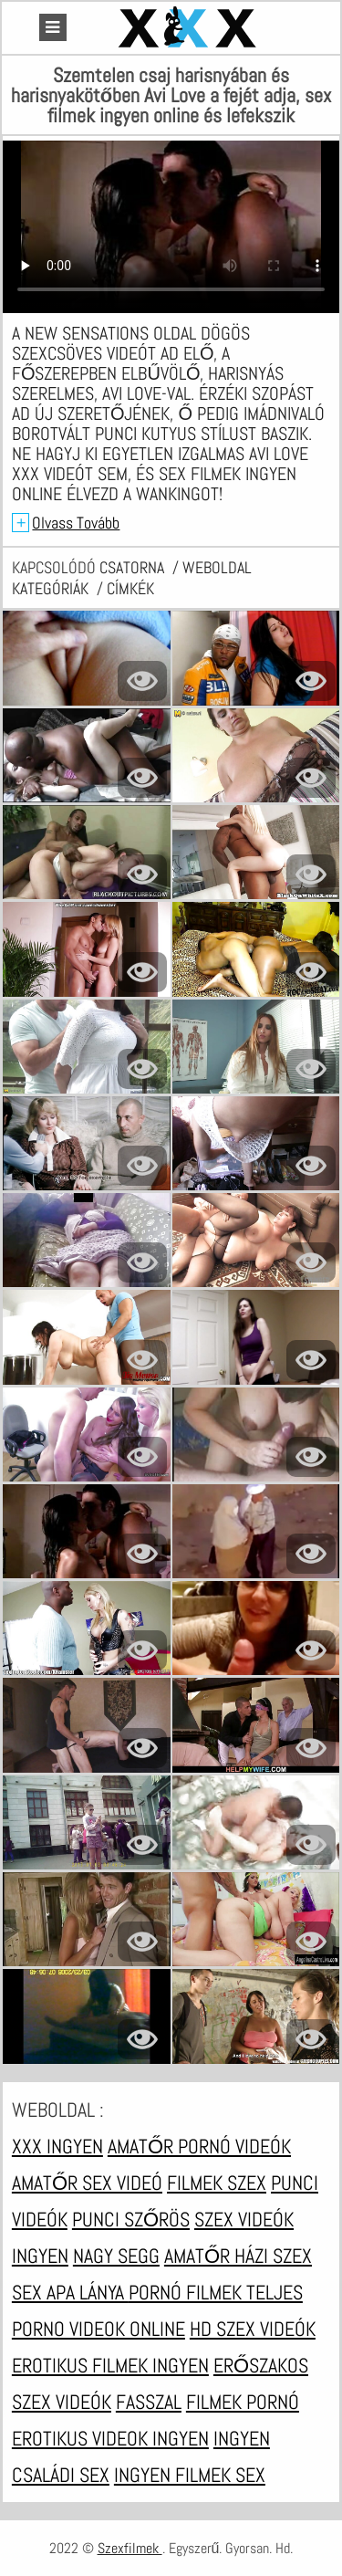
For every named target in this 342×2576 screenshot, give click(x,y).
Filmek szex (216, 2182)
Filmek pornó (242, 2401)
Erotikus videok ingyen (110, 2438)
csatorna (133, 567)
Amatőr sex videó (87, 2182)
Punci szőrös (131, 2219)
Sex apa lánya (70, 2292)
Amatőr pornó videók (199, 2146)
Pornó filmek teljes (216, 2292)
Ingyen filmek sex (189, 2474)
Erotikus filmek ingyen (110, 2365)
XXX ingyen (57, 2146)
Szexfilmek (130, 2548)
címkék (130, 588)
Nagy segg (116, 2255)
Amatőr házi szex (238, 2255)
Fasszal (148, 2401)
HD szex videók (253, 2328)
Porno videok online (98, 2328)
